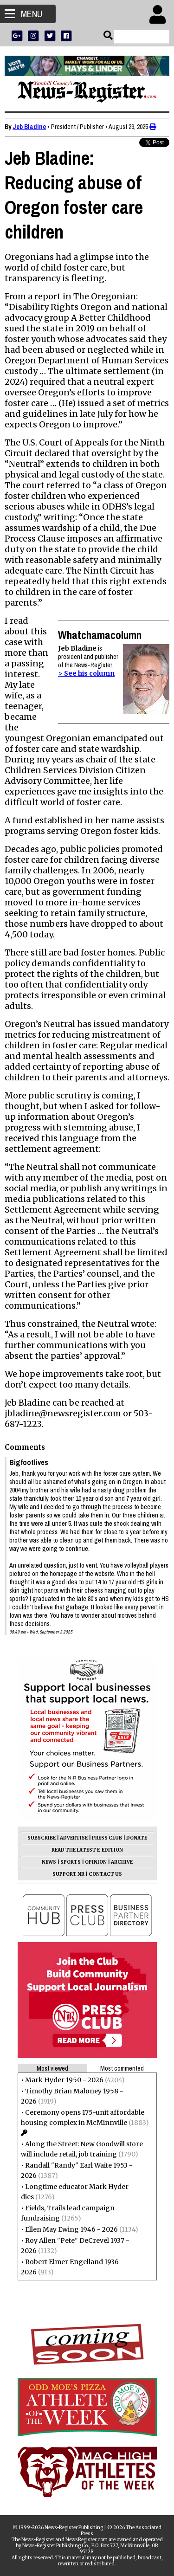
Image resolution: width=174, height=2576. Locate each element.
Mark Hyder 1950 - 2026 (64, 2080)
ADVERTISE (74, 1838)
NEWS (49, 1862)
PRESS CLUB (107, 1838)
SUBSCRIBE (41, 1838)
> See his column (86, 673)
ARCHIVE (122, 1862)
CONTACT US (105, 1874)
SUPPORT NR (68, 1874)
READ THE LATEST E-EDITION (87, 1850)
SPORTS (70, 1862)
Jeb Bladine (29, 127)
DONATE (136, 1838)
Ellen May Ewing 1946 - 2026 (71, 2229)
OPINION (96, 1862)
